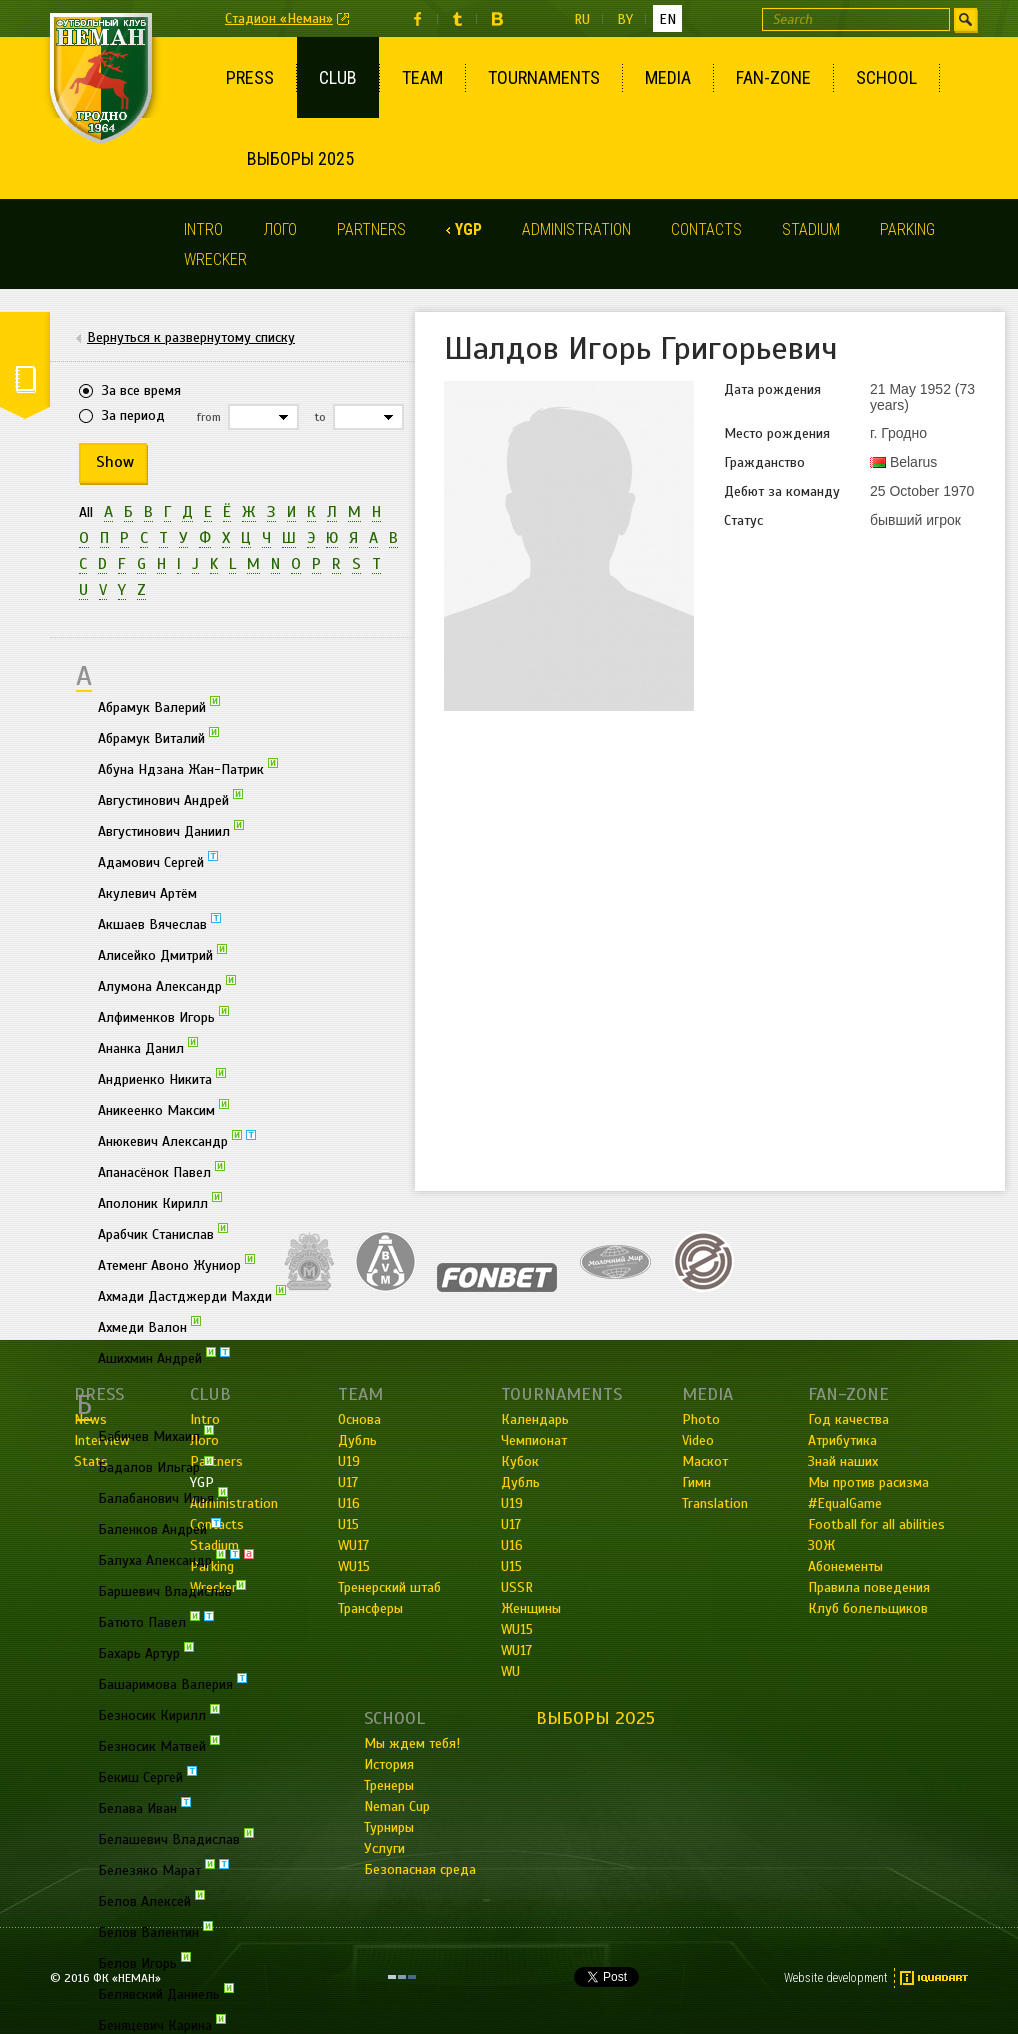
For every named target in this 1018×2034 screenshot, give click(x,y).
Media (668, 77)
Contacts (706, 229)
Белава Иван (144, 1807)
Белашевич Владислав (176, 1838)
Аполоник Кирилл (160, 1202)
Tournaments (544, 77)
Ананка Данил (148, 1047)
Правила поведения (869, 1587)
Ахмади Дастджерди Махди (192, 1295)
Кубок (520, 1461)
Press (250, 77)
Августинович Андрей (170, 799)
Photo (701, 1419)
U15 (511, 1566)
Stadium (811, 229)
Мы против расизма (868, 1482)
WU (510, 1671)
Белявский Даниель (166, 1993)
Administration (576, 229)
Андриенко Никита (162, 1078)
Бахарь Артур (146, 1652)
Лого (280, 229)
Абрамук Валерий (159, 706)
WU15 (517, 1629)
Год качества (848, 1419)
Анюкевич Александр (177, 1140)
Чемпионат (534, 1440)
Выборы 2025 (300, 158)
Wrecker (215, 259)
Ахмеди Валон (149, 1326)
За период (133, 415)
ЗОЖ (821, 1545)
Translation (715, 1503)
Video (698, 1440)
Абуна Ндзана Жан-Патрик (188, 768)
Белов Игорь (144, 1962)
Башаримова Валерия (172, 1683)
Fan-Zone (773, 77)
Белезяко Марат (163, 1869)
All (86, 512)
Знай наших (843, 1461)
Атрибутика (842, 1440)
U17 (511, 1524)
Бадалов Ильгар (156, 1466)
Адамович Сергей (158, 861)
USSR (517, 1587)
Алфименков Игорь (163, 1016)
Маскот (705, 1461)
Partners (371, 229)
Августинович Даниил (171, 830)
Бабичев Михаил (156, 1435)
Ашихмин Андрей (164, 1357)
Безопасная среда (420, 1869)
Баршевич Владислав (172, 1590)
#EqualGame (845, 1503)
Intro (203, 229)
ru (582, 19)
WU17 (516, 1650)
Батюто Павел (156, 1621)
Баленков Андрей (159, 1528)
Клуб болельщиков (868, 1608)
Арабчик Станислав (163, 1233)
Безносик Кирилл (159, 1714)
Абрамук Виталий (158, 737)
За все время (141, 390)
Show (115, 462)
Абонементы (845, 1566)
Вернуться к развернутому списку (191, 338)
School (886, 77)
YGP (468, 229)
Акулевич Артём (147, 893)
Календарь (535, 1419)
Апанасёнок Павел (161, 1171)
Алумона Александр (167, 985)
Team (422, 77)
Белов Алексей (151, 1900)
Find (965, 19)
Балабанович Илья (163, 1497)
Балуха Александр (176, 1559)
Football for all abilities (876, 1524)
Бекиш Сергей (147, 1776)
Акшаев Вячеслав (159, 923)
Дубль (520, 1482)
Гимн (696, 1482)
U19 (512, 1503)
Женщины (531, 1608)
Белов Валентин (155, 1931)
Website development (836, 1978)
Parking (907, 229)
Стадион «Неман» (279, 18)
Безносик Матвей (159, 1745)
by (625, 19)
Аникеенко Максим (163, 1109)
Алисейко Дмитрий (162, 954)
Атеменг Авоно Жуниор (176, 1264)
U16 (512, 1545)
